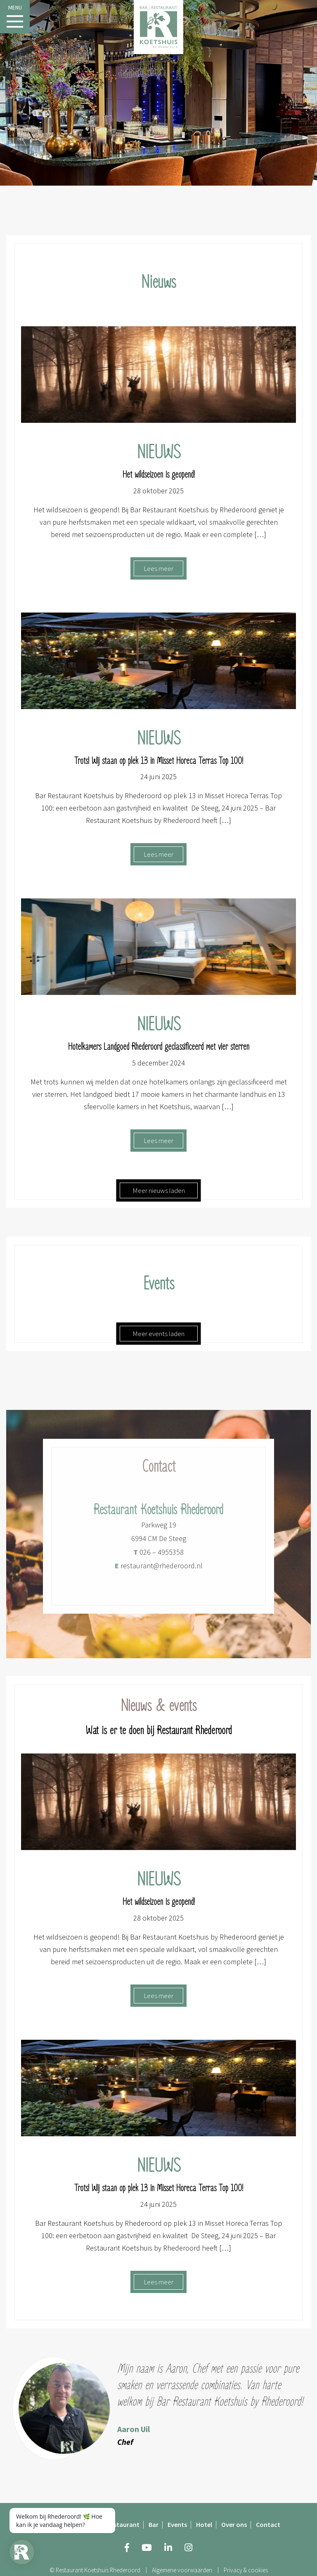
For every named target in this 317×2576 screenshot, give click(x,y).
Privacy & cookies (246, 2570)
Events (177, 2524)
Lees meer (158, 568)
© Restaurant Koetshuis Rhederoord (95, 2570)
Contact (268, 2524)
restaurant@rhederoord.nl (159, 1570)
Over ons (234, 2524)
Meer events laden (158, 1333)
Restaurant (123, 2524)
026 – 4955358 (158, 1556)
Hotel (204, 2524)
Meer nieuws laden (158, 1190)
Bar (153, 2524)
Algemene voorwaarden (182, 2570)
